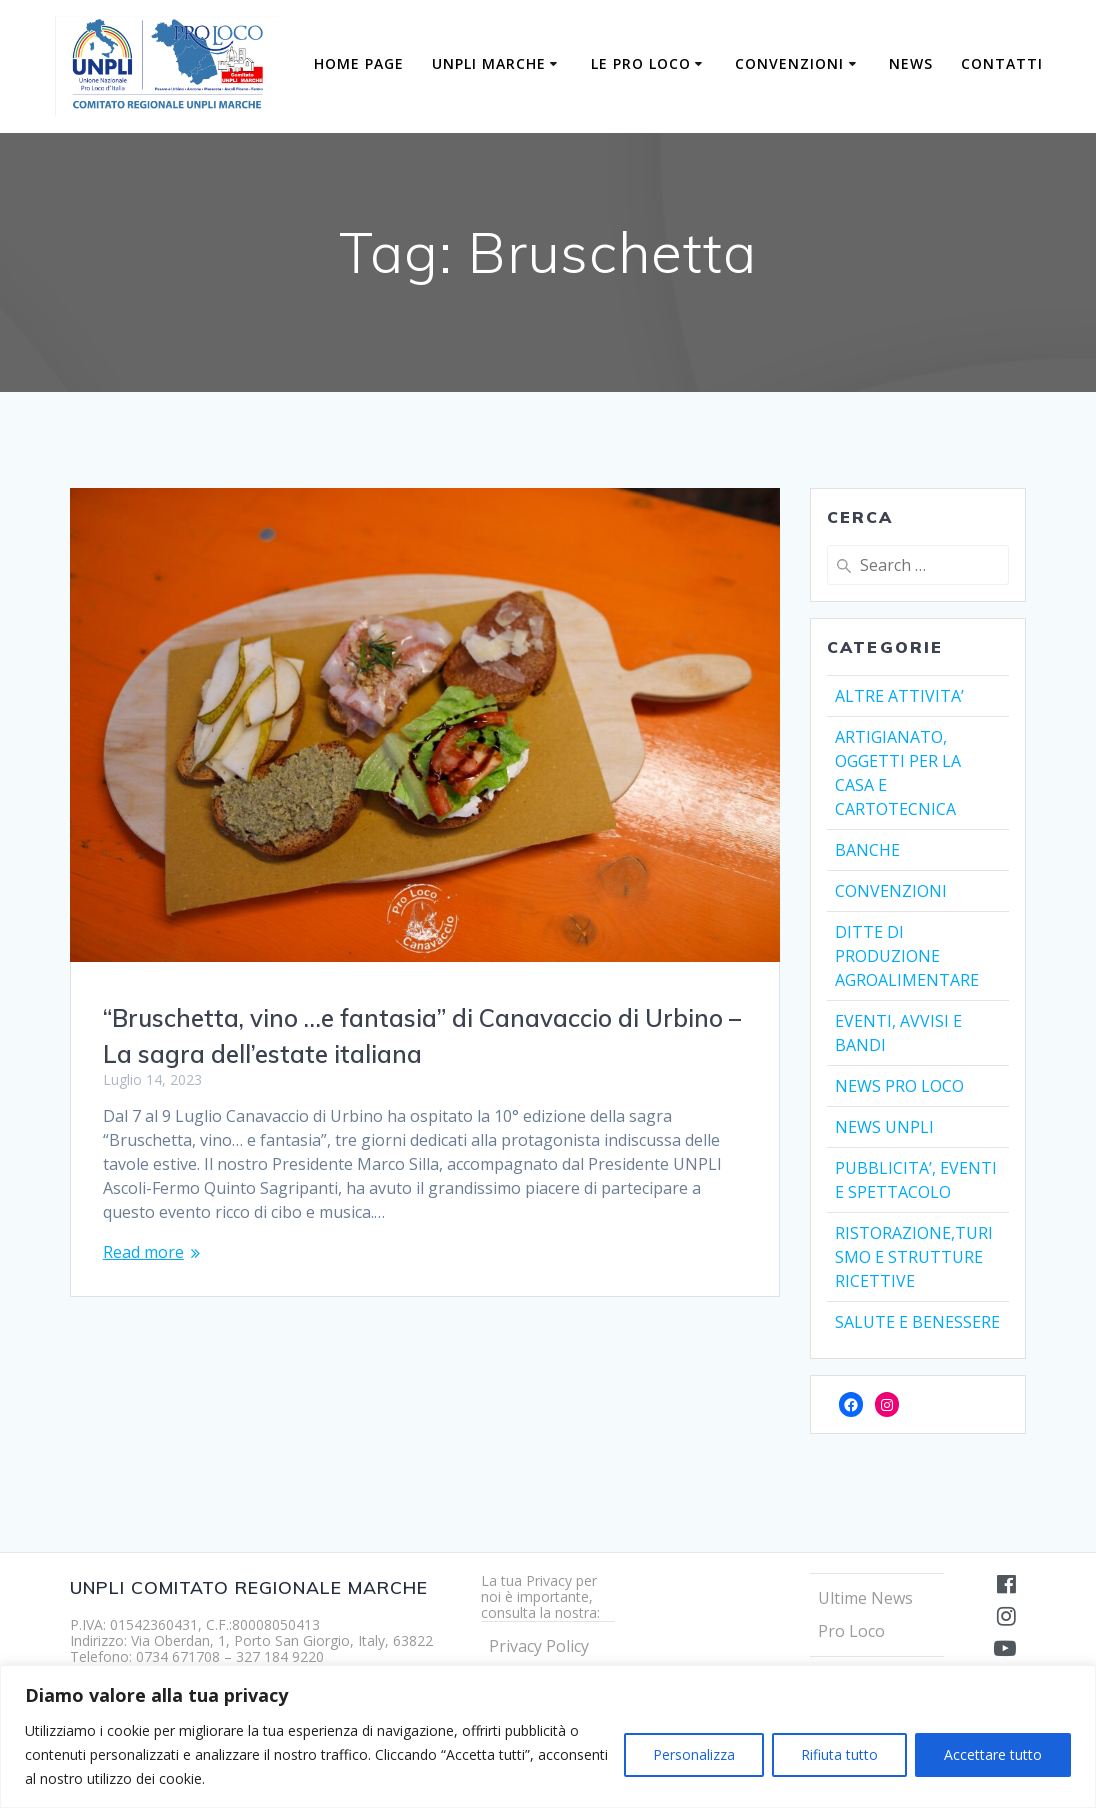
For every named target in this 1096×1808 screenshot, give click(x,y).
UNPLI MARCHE (489, 63)
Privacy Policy (539, 1646)
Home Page (359, 63)
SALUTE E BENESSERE (917, 1322)
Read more (143, 1252)
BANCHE (867, 850)
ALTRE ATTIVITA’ (899, 696)
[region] (548, 1736)
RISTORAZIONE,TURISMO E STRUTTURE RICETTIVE (914, 1257)
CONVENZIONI (789, 63)
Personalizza (694, 1754)
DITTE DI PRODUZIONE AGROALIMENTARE (907, 956)
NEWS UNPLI (884, 1127)
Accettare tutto (993, 1754)
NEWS (911, 63)
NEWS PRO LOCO (899, 1086)
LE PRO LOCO (641, 63)
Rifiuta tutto (839, 1754)
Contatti (1002, 63)
